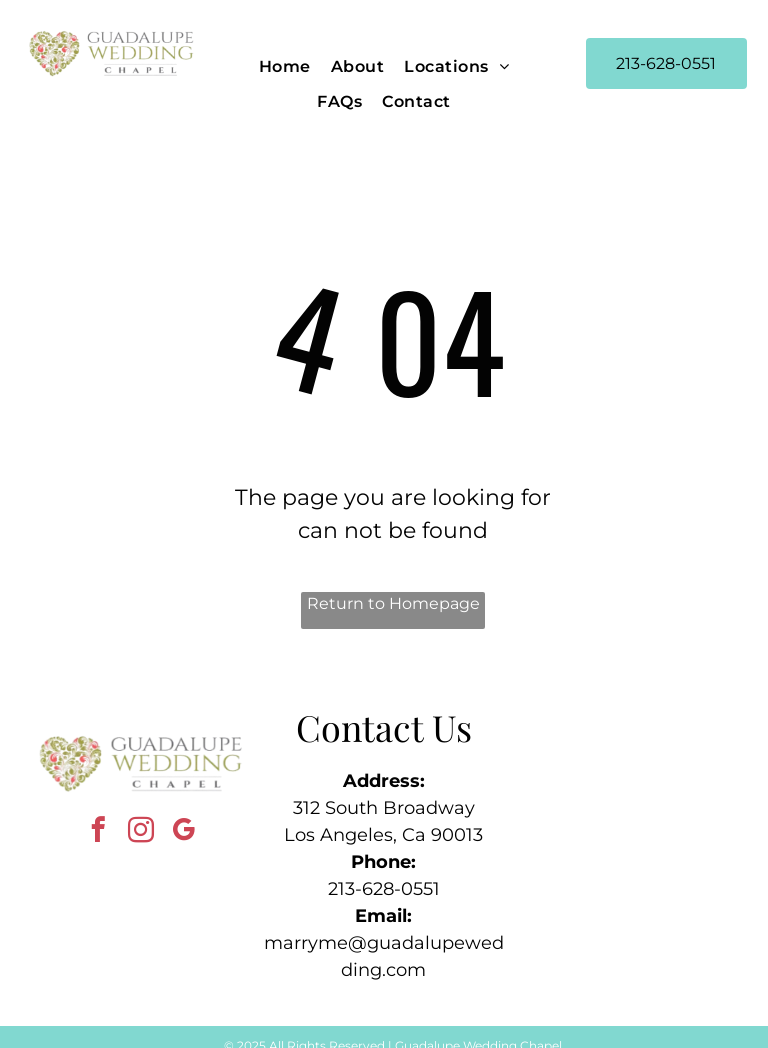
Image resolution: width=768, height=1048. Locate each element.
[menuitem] (285, 67)
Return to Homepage (393, 603)
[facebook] (98, 833)
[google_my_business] (184, 833)
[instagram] (141, 833)
